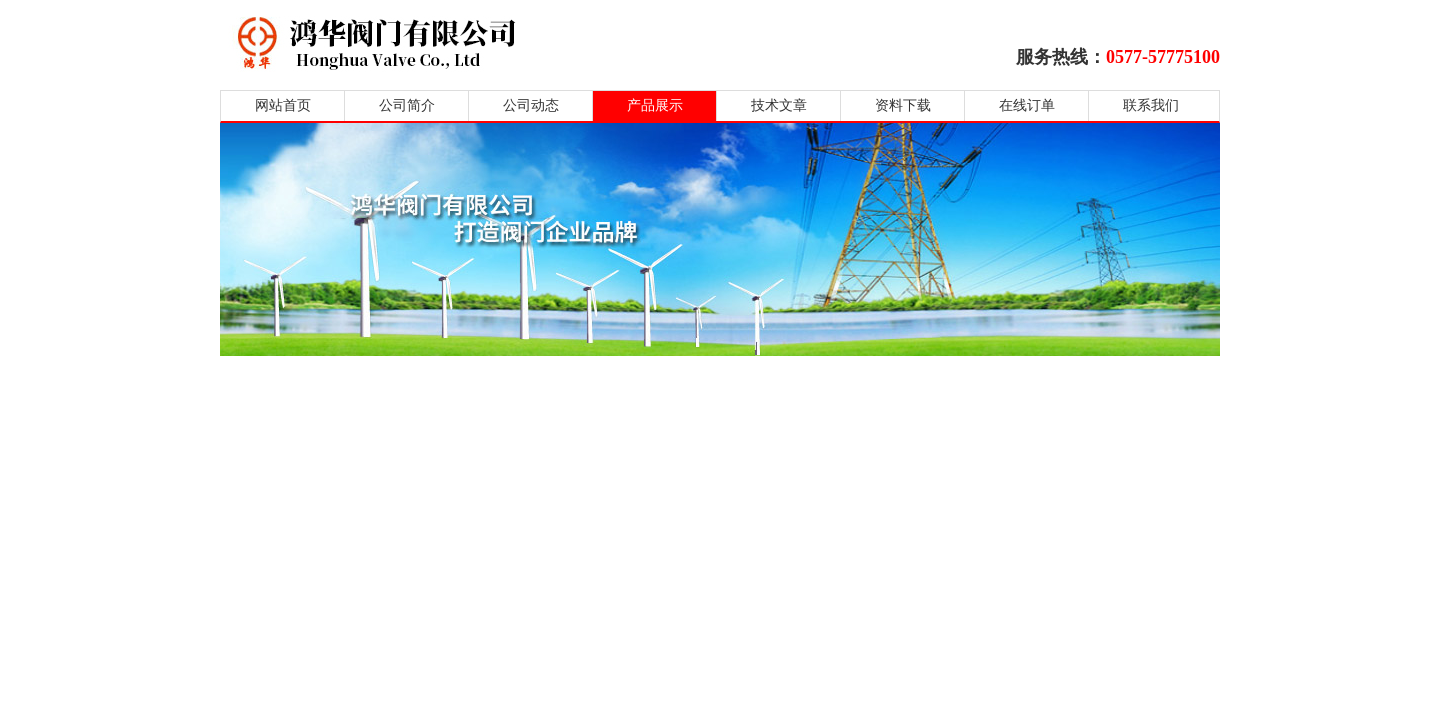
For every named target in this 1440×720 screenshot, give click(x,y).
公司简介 (407, 105)
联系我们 (1151, 105)
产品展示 (655, 105)
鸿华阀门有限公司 (502, 42)
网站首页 (283, 105)
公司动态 (531, 105)
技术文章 (779, 105)
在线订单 (1027, 105)
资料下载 (903, 105)
